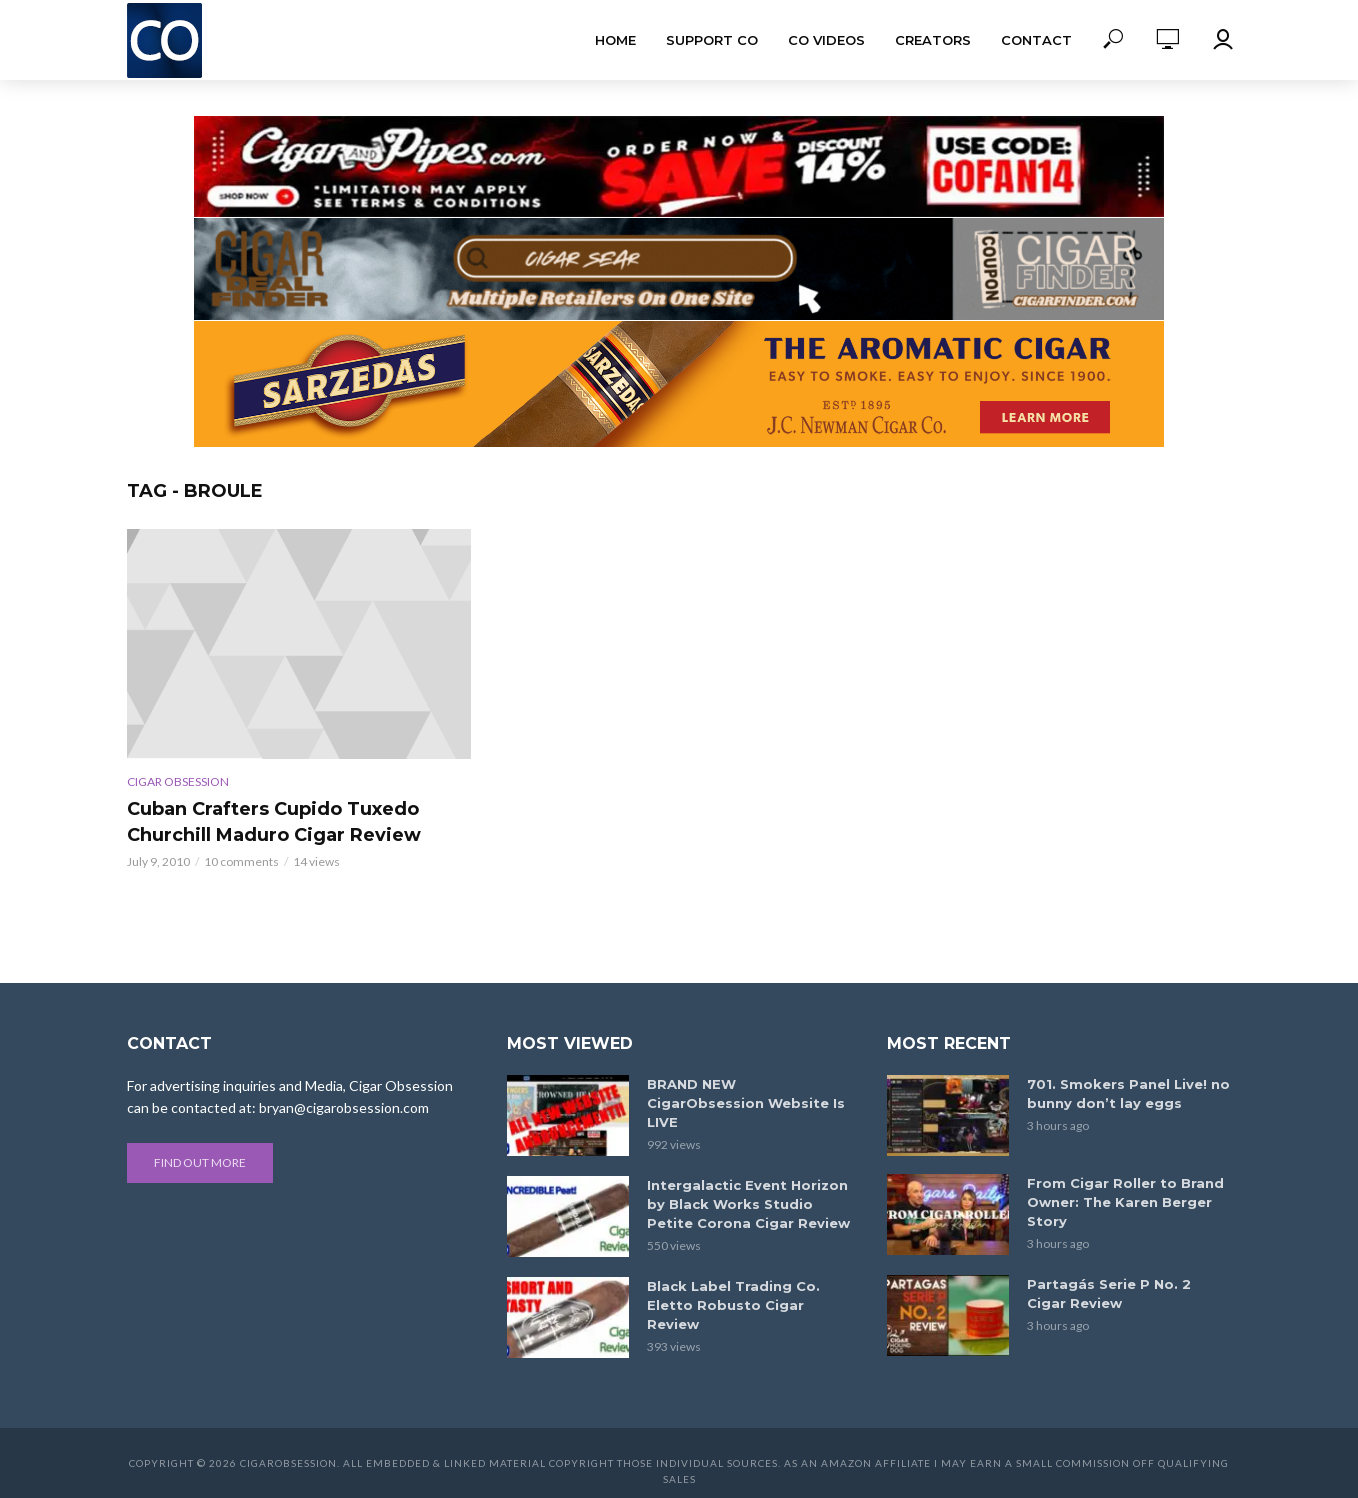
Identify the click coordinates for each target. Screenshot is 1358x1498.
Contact (1036, 40)
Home (615, 40)
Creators (933, 40)
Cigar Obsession (178, 781)
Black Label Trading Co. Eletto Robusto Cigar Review (733, 1305)
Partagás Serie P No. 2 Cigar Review (1109, 1293)
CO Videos (826, 40)
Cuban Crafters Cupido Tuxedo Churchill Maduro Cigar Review (274, 822)
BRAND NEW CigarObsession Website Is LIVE (746, 1103)
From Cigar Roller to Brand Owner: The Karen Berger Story (1125, 1202)
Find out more (200, 1162)
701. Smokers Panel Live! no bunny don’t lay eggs (1128, 1093)
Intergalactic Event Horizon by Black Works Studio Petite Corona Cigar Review (748, 1204)
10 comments (241, 861)
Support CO (712, 40)
